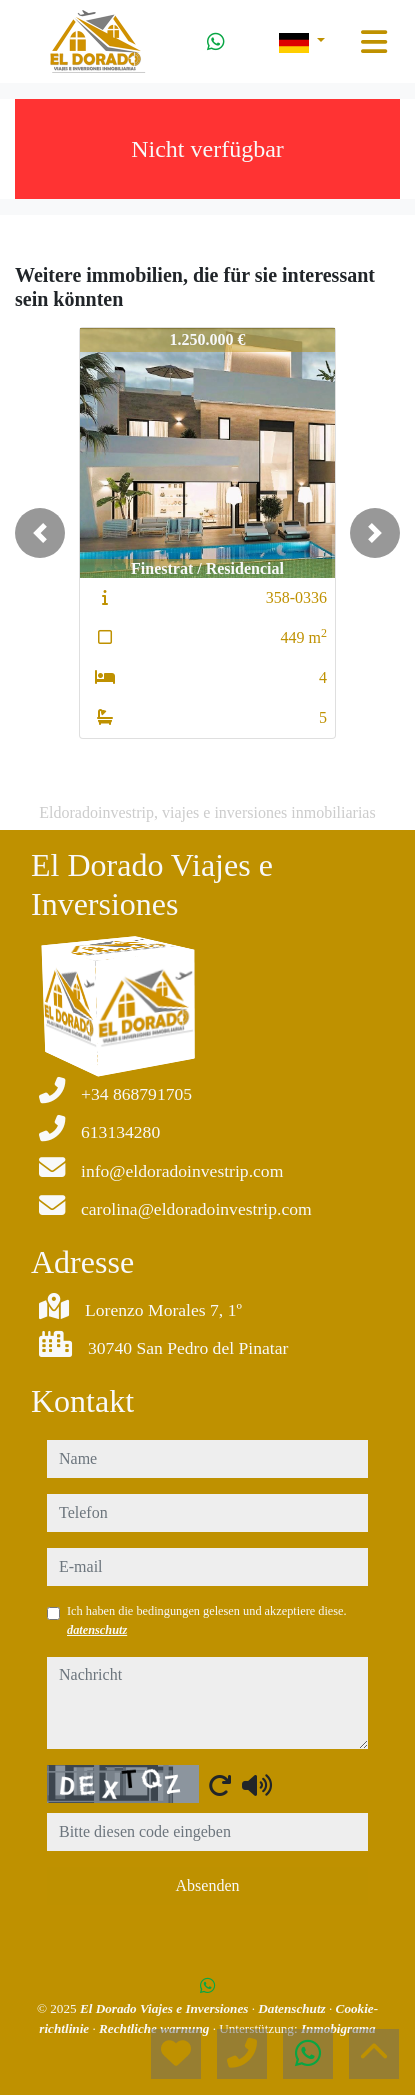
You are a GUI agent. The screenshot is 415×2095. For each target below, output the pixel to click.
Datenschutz (293, 2008)
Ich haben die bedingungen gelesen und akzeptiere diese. (207, 1620)
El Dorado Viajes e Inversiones (166, 2008)
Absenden (208, 1885)
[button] (40, 533)
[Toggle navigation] (374, 42)
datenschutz (97, 1630)
